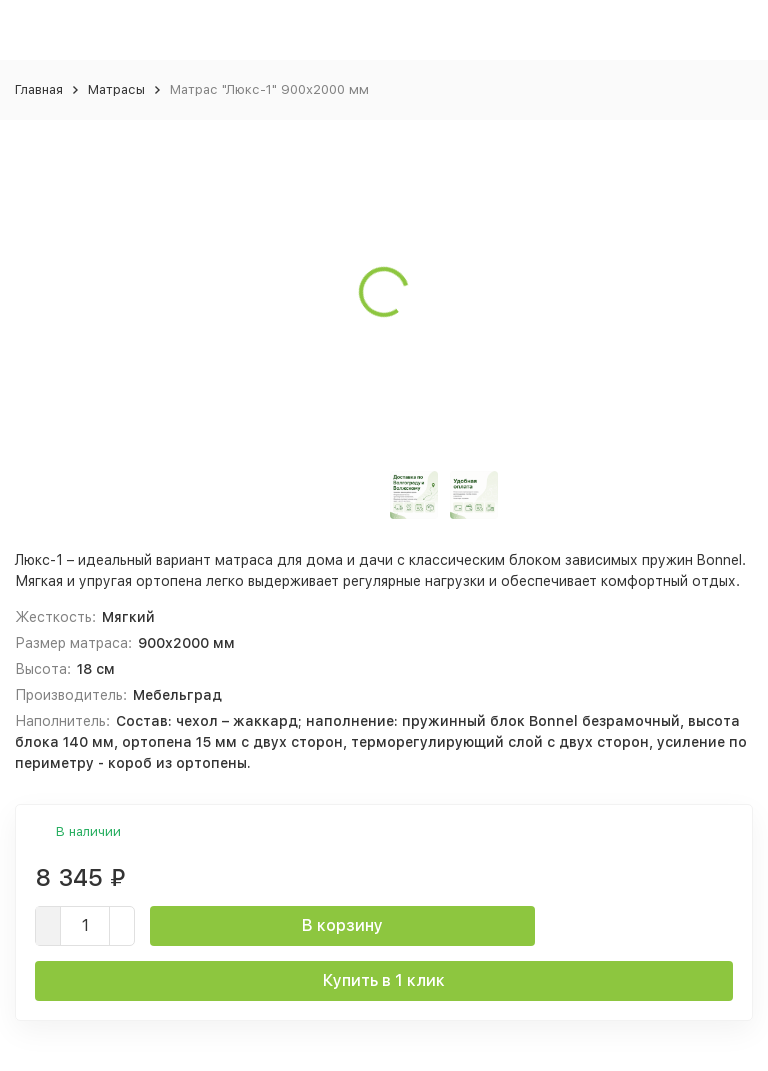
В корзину (342, 925)
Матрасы (116, 89)
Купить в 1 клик (384, 980)
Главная (39, 89)
